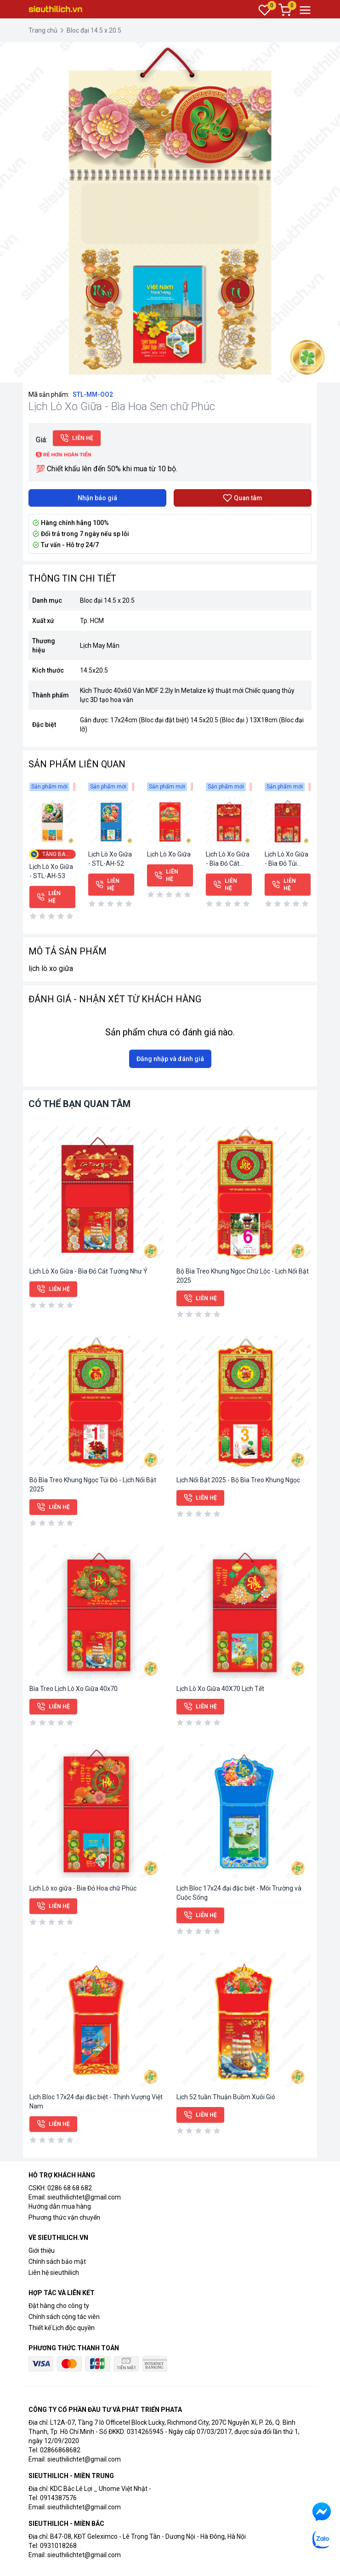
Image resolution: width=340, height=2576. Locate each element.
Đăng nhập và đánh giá (170, 1058)
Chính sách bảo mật (57, 2261)
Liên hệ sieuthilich (53, 2272)
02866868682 (60, 2450)
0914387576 (58, 2498)
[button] (331, 50)
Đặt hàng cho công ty (58, 2305)
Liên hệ (76, 438)
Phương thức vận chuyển (64, 2217)
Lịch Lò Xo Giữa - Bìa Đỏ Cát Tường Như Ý (227, 863)
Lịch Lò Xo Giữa (169, 854)
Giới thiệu (41, 2250)
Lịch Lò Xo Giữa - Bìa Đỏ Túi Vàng (286, 863)
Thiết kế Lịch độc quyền (61, 2327)
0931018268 (58, 2545)
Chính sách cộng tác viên (64, 2316)
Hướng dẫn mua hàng (59, 2206)
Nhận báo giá (97, 498)
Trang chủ (42, 30)
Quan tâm (242, 498)
